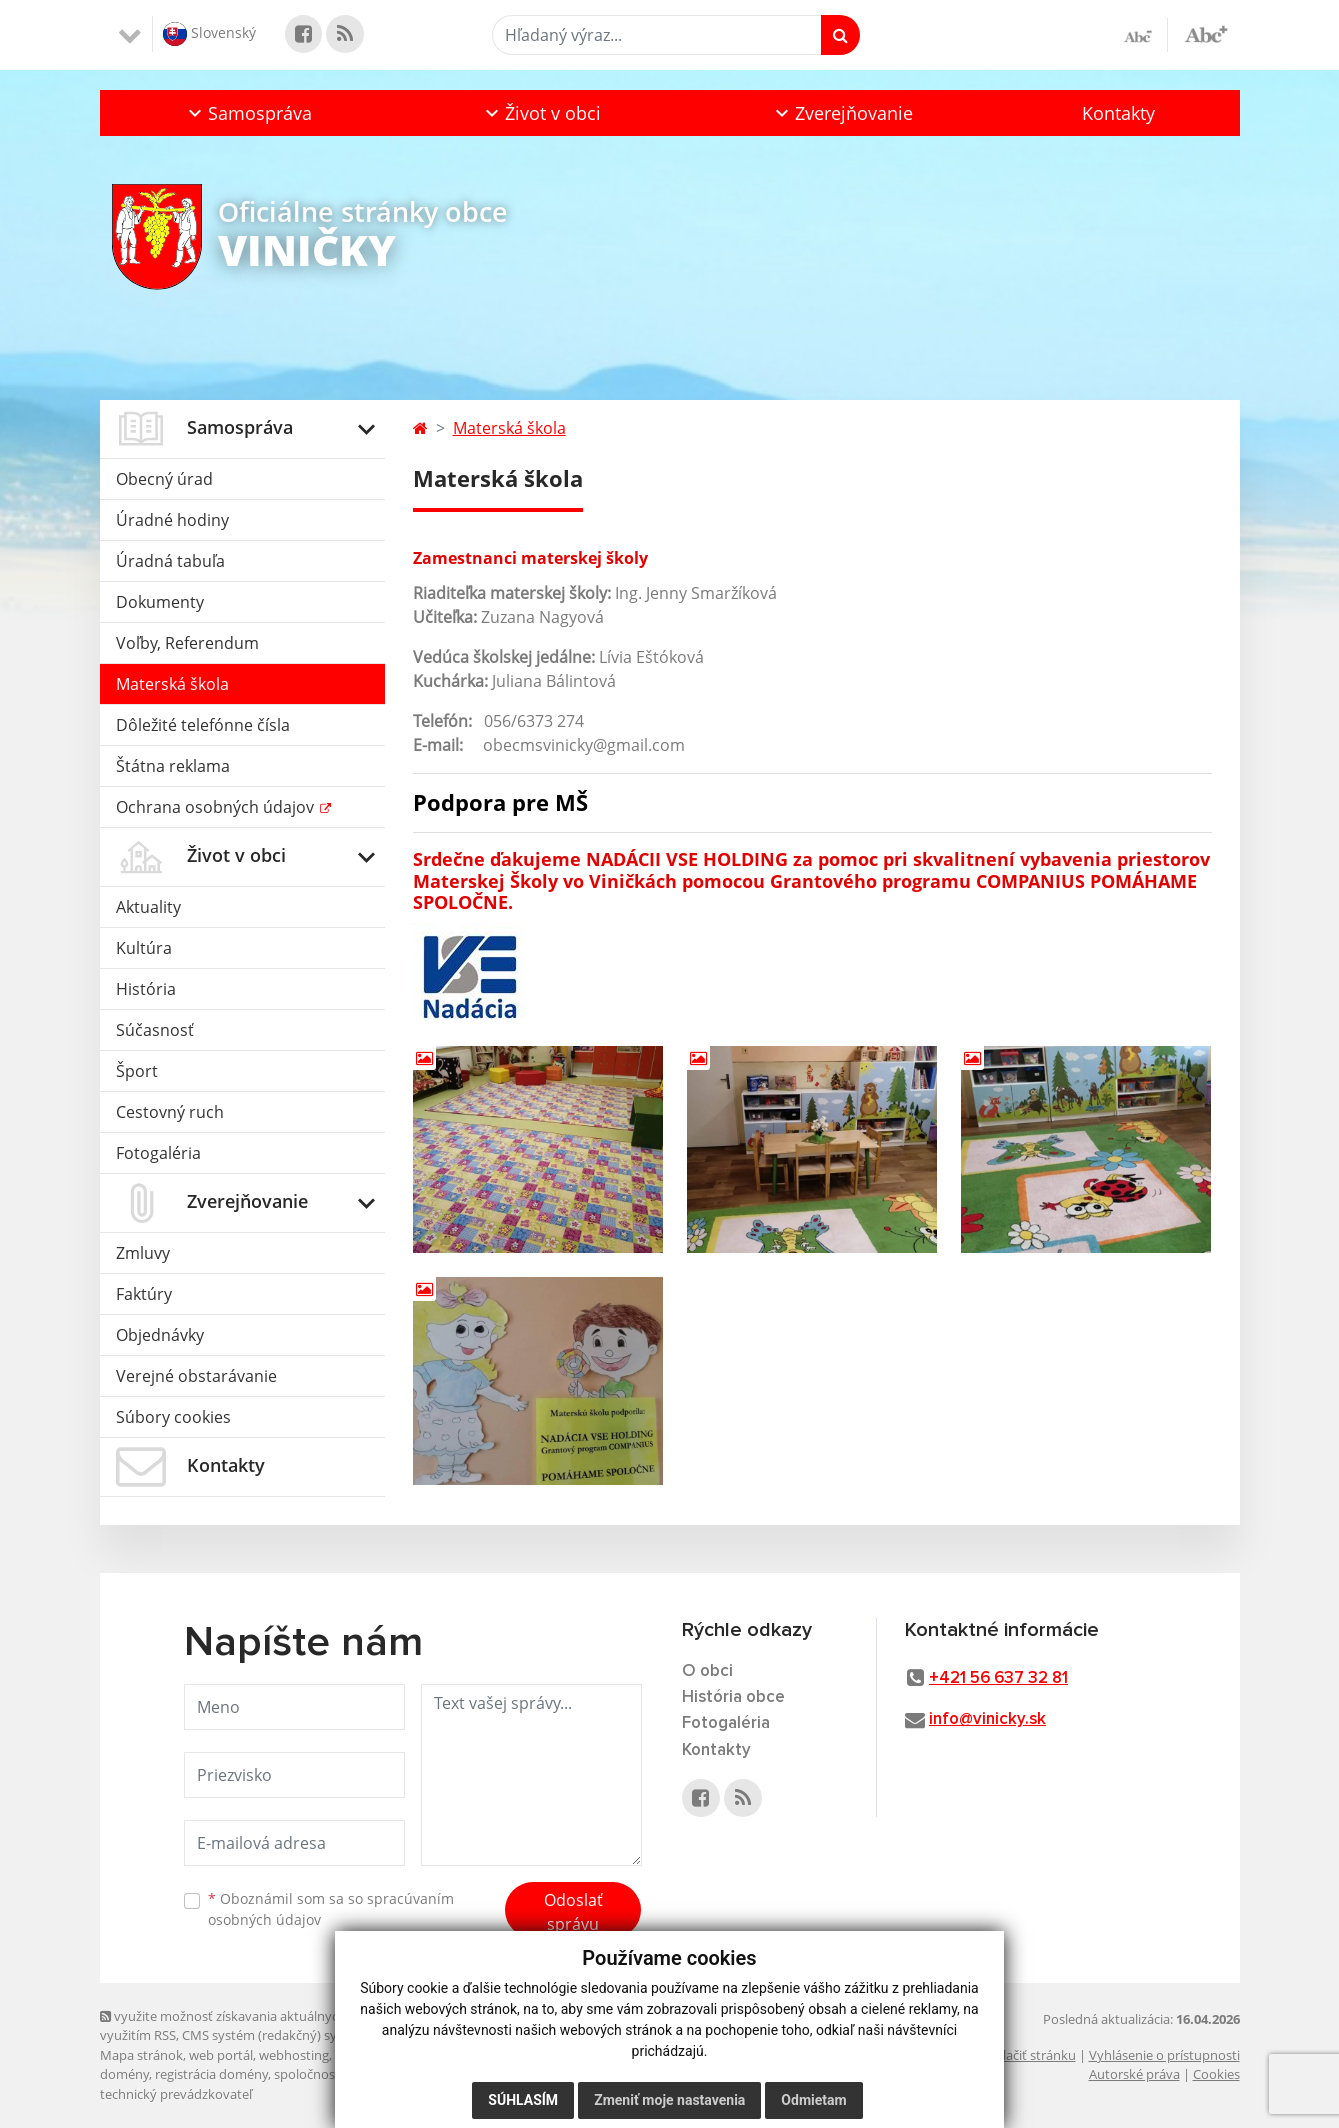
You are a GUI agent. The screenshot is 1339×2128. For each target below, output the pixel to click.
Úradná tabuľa (170, 561)
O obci (707, 1671)
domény (124, 2074)
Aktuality (148, 907)
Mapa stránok (141, 2055)
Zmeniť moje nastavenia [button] (669, 2100)
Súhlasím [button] (523, 2100)
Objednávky (160, 1335)
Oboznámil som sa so (331, 1909)
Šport (137, 1071)
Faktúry (144, 1294)
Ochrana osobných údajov (217, 807)
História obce (733, 1697)
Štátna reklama (173, 766)
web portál (221, 2055)
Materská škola (172, 684)
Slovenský (209, 34)
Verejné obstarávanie (196, 1376)
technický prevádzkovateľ (176, 2094)
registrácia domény (211, 2074)
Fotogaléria (158, 1153)
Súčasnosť (155, 1030)
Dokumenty (160, 602)
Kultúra (144, 948)
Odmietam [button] (813, 2100)
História (146, 989)
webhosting (294, 2055)
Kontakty (1118, 113)
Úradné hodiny (172, 520)
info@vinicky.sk (987, 1719)
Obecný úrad (164, 479)
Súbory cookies (173, 1417)
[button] (248, 113)
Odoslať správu (573, 1912)
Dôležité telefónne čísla (203, 725)
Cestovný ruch (170, 1112)
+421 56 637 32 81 (998, 1678)
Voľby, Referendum (187, 643)
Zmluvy (143, 1253)
